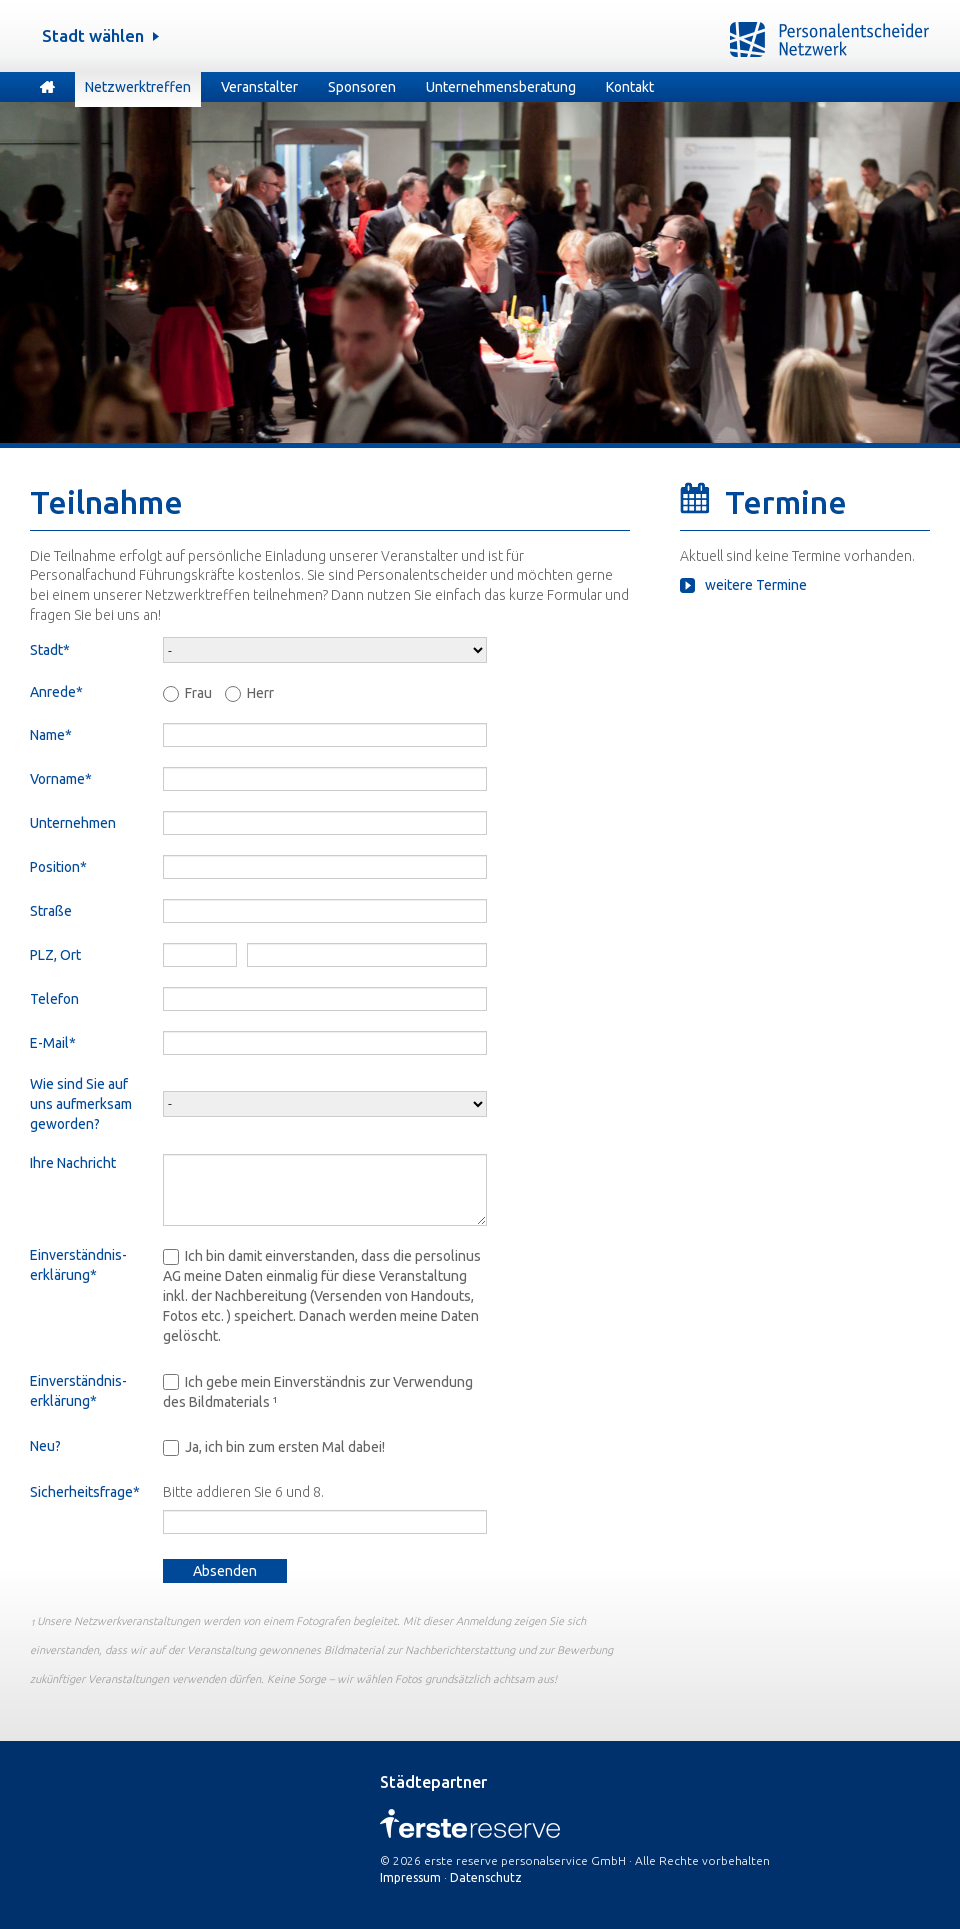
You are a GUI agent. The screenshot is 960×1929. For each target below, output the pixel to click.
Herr (260, 693)
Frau (198, 693)
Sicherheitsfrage (96, 1493)
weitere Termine (756, 585)
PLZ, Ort (55, 955)
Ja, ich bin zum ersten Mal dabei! (285, 1447)
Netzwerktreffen (138, 87)
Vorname (62, 778)
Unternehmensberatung (501, 87)
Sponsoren (362, 87)
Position (62, 866)
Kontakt (630, 87)
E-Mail (62, 1042)
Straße (51, 911)
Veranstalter (259, 87)
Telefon (54, 999)
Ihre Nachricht (73, 1163)
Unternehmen (73, 823)
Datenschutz (486, 1877)
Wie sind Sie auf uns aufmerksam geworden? (81, 1103)
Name (62, 734)
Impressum (410, 1877)
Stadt (62, 649)
